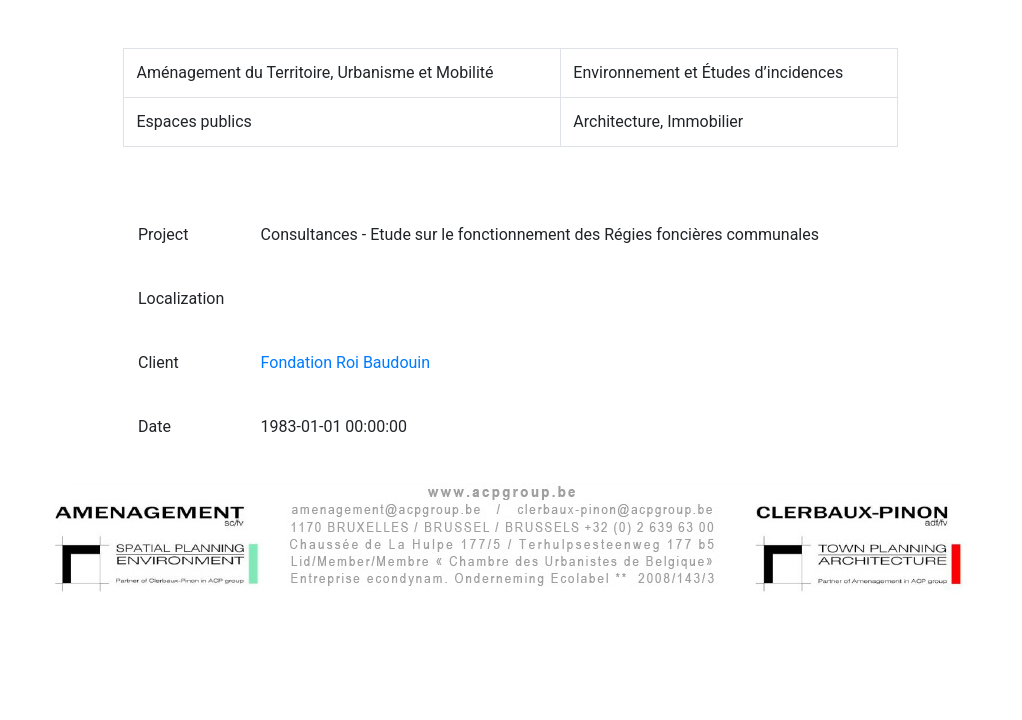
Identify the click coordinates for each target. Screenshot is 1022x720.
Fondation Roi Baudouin (345, 362)
